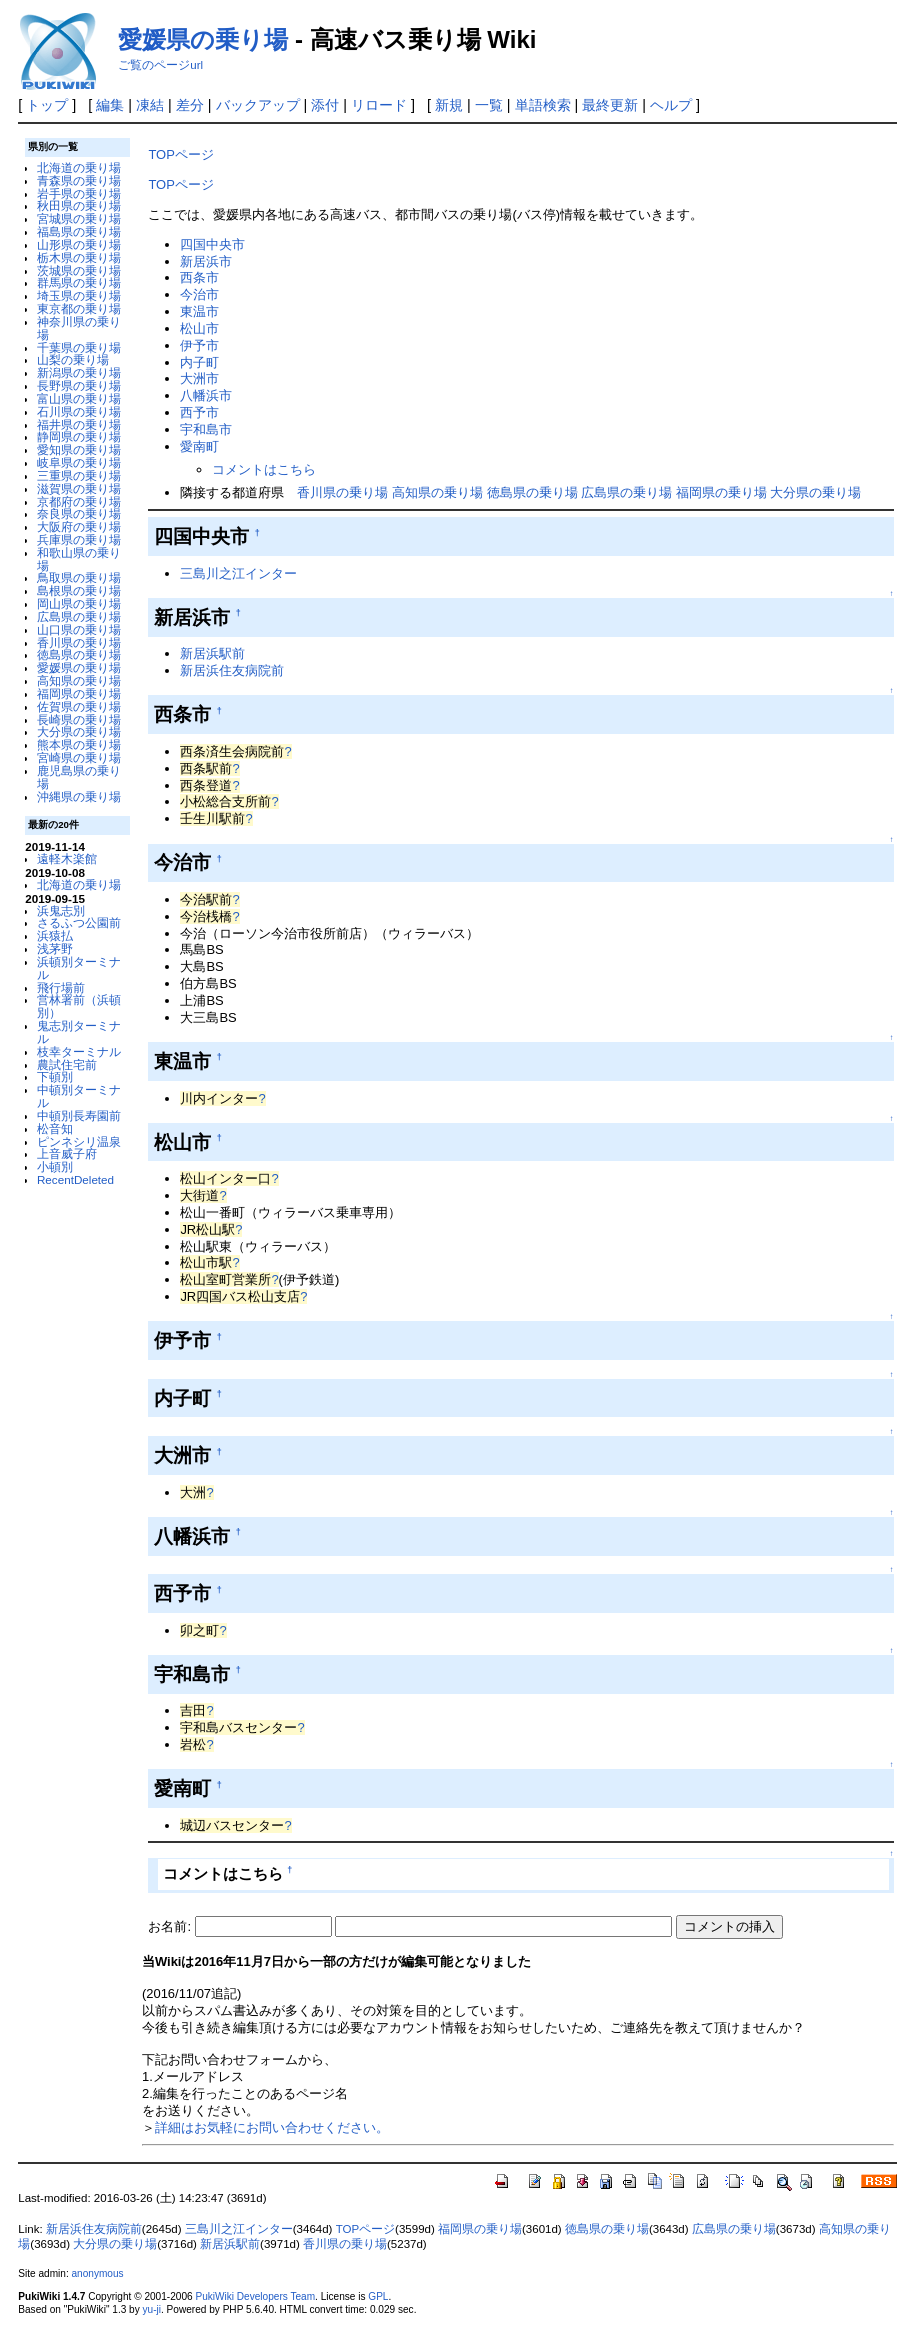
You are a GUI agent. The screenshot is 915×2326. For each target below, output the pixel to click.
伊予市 (199, 345)
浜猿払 (55, 935)
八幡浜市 (206, 395)
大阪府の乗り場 (79, 526)
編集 (110, 105)
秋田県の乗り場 (79, 205)
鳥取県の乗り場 (79, 577)
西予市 (199, 412)
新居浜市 (206, 261)
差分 (190, 105)
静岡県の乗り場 (79, 436)
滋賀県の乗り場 (79, 488)
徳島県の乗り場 (79, 654)
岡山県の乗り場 (79, 603)
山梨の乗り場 (73, 359)
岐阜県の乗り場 (79, 462)
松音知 (55, 1128)
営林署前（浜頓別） (79, 1006)
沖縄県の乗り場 (79, 796)
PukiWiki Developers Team (255, 2296)
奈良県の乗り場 (79, 513)
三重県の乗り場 (79, 475)
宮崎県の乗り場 (79, 757)
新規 (449, 105)
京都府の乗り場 (79, 501)
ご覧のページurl (160, 65)
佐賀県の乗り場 (79, 706)
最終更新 (610, 105)
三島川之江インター (238, 573)
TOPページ (180, 154)
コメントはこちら (264, 469)
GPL (378, 2296)
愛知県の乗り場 (79, 449)
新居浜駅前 (212, 653)
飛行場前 (61, 987)
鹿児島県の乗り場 (79, 777)
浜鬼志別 (61, 910)
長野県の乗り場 (79, 385)
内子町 (199, 362)
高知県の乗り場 (79, 680)
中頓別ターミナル (79, 1096)
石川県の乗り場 (79, 411)
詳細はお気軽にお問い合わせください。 (272, 2127)
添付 (325, 105)
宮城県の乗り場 (79, 218)
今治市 (199, 294)
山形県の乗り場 (79, 244)
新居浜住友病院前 (232, 670)
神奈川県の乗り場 (79, 328)
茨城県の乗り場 (79, 270)
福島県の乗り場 (79, 231)
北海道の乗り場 (79, 167)
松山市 (199, 328)
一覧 (489, 105)
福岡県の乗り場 (79, 693)
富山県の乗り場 (79, 398)
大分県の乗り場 (79, 731)
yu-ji (152, 2309)
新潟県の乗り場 (79, 372)
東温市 (199, 311)
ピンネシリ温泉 (79, 1141)
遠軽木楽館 (67, 858)
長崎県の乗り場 (79, 719)
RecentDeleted (75, 1179)
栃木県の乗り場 (79, 257)
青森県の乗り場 (79, 180)
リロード (379, 105)
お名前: (171, 1926)
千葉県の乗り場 (79, 347)
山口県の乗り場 (79, 629)
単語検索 (543, 105)
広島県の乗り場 (79, 616)
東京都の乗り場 (79, 308)
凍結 (150, 105)
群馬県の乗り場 (79, 282)
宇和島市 (206, 429)
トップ (47, 105)
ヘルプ (671, 105)
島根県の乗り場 (79, 590)
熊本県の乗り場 (79, 744)
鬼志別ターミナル (79, 1032)
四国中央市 (212, 244)
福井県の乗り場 (79, 424)
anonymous (98, 2273)
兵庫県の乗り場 (79, 539)
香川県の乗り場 (79, 642)
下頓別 (55, 1076)
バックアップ (258, 105)
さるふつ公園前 (79, 922)
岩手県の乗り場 (79, 193)
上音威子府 (67, 1153)
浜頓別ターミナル (79, 968)
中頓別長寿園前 (79, 1115)
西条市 (199, 277)
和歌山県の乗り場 (79, 559)
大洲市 (199, 378)
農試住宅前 (67, 1064)
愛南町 (199, 446)
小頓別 (55, 1166)
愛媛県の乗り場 (203, 39)
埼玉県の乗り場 (79, 295)
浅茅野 (55, 948)
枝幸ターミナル (79, 1051)
